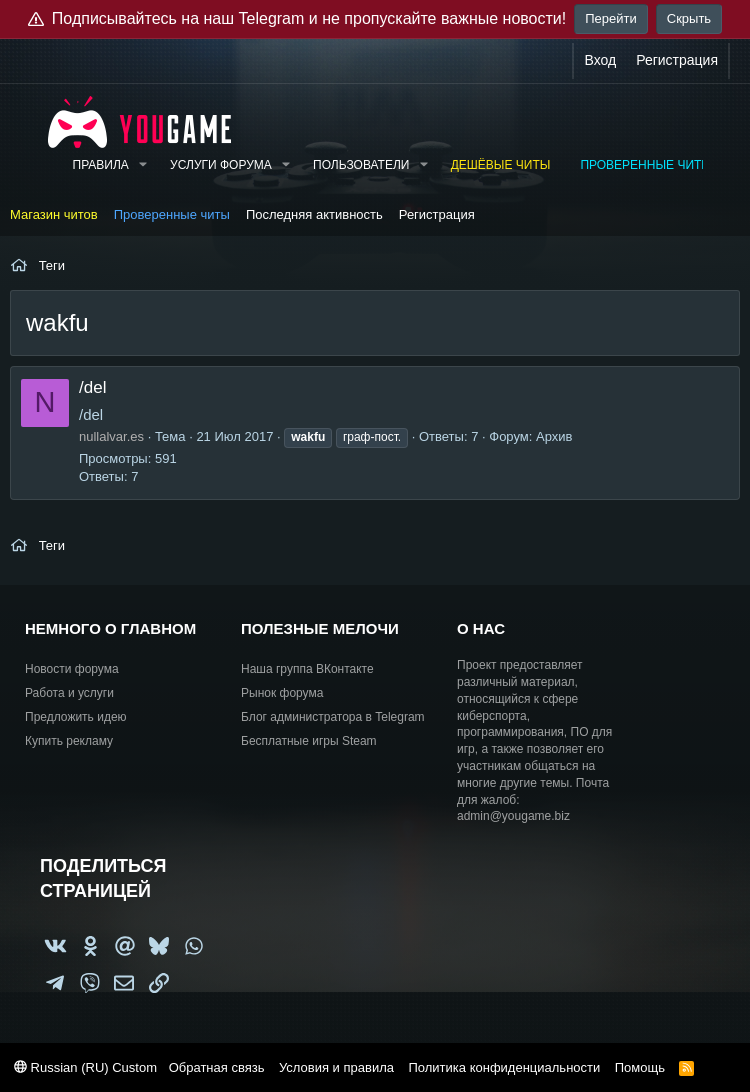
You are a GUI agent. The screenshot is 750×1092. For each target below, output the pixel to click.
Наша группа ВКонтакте (307, 669)
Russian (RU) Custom (85, 1067)
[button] (143, 165)
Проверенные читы (646, 165)
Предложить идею (76, 717)
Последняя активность (314, 214)
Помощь (640, 1067)
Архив (554, 436)
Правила (101, 165)
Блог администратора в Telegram (333, 717)
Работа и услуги (69, 693)
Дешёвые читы (501, 165)
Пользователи (361, 165)
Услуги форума (221, 165)
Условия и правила (336, 1067)
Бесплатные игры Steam (309, 741)
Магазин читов (54, 214)
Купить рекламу (69, 741)
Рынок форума (282, 693)
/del (92, 387)
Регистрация (437, 214)
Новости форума (72, 669)
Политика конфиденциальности (504, 1067)
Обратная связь (217, 1067)
